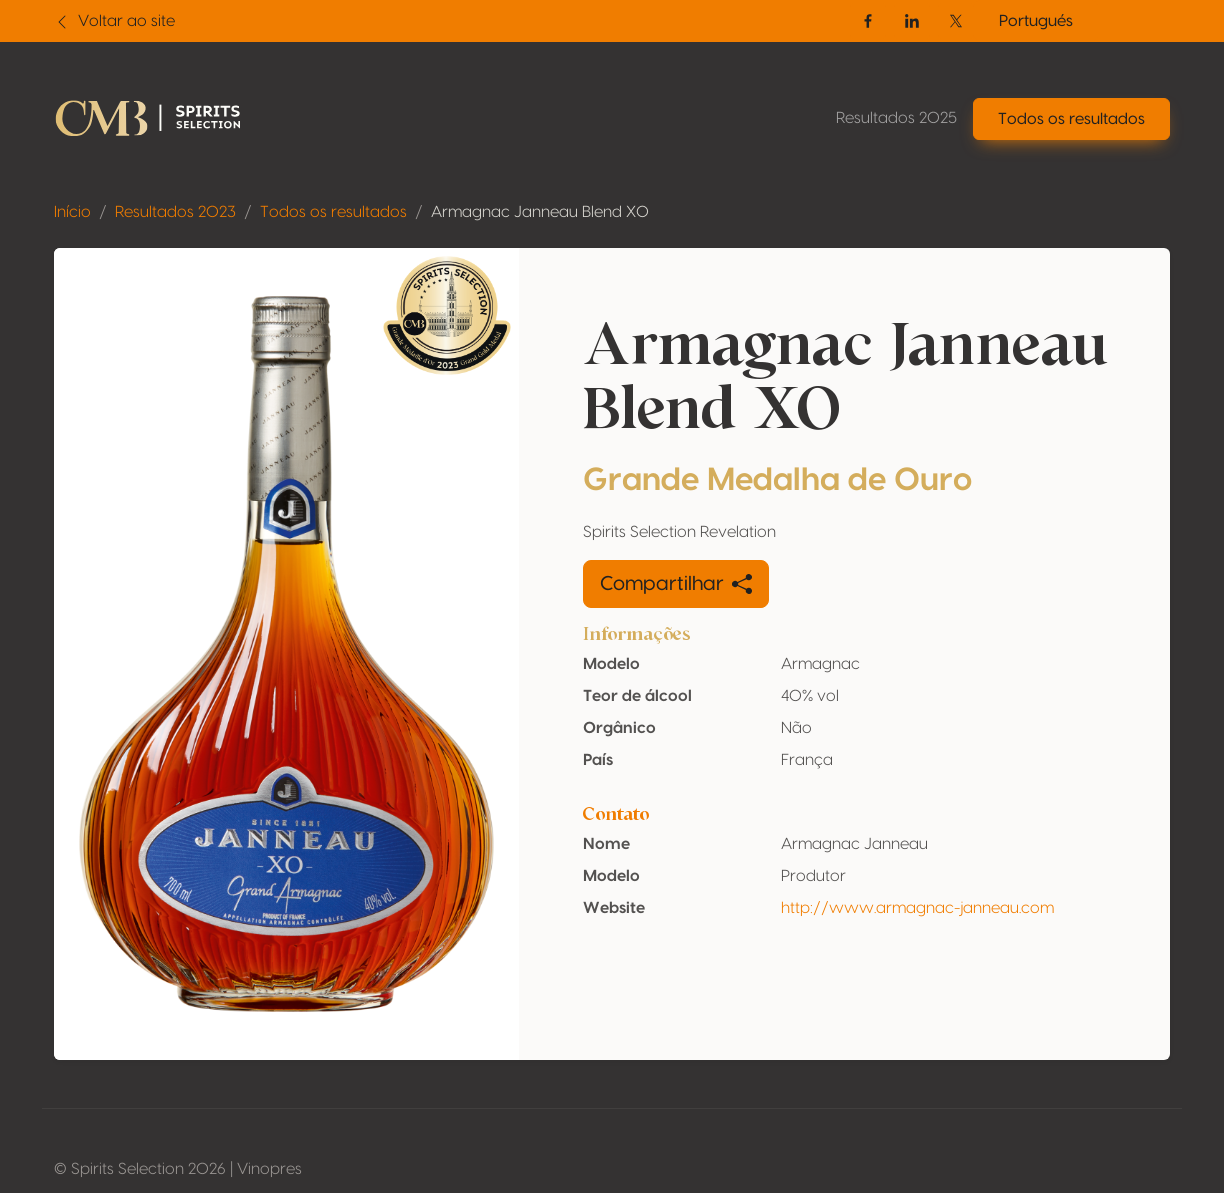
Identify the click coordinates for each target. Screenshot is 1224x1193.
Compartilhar (676, 584)
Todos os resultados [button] (1071, 119)
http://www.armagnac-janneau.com (917, 908)
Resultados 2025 (896, 118)
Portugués (1036, 21)
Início (72, 212)
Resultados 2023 (175, 212)
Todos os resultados (333, 212)
